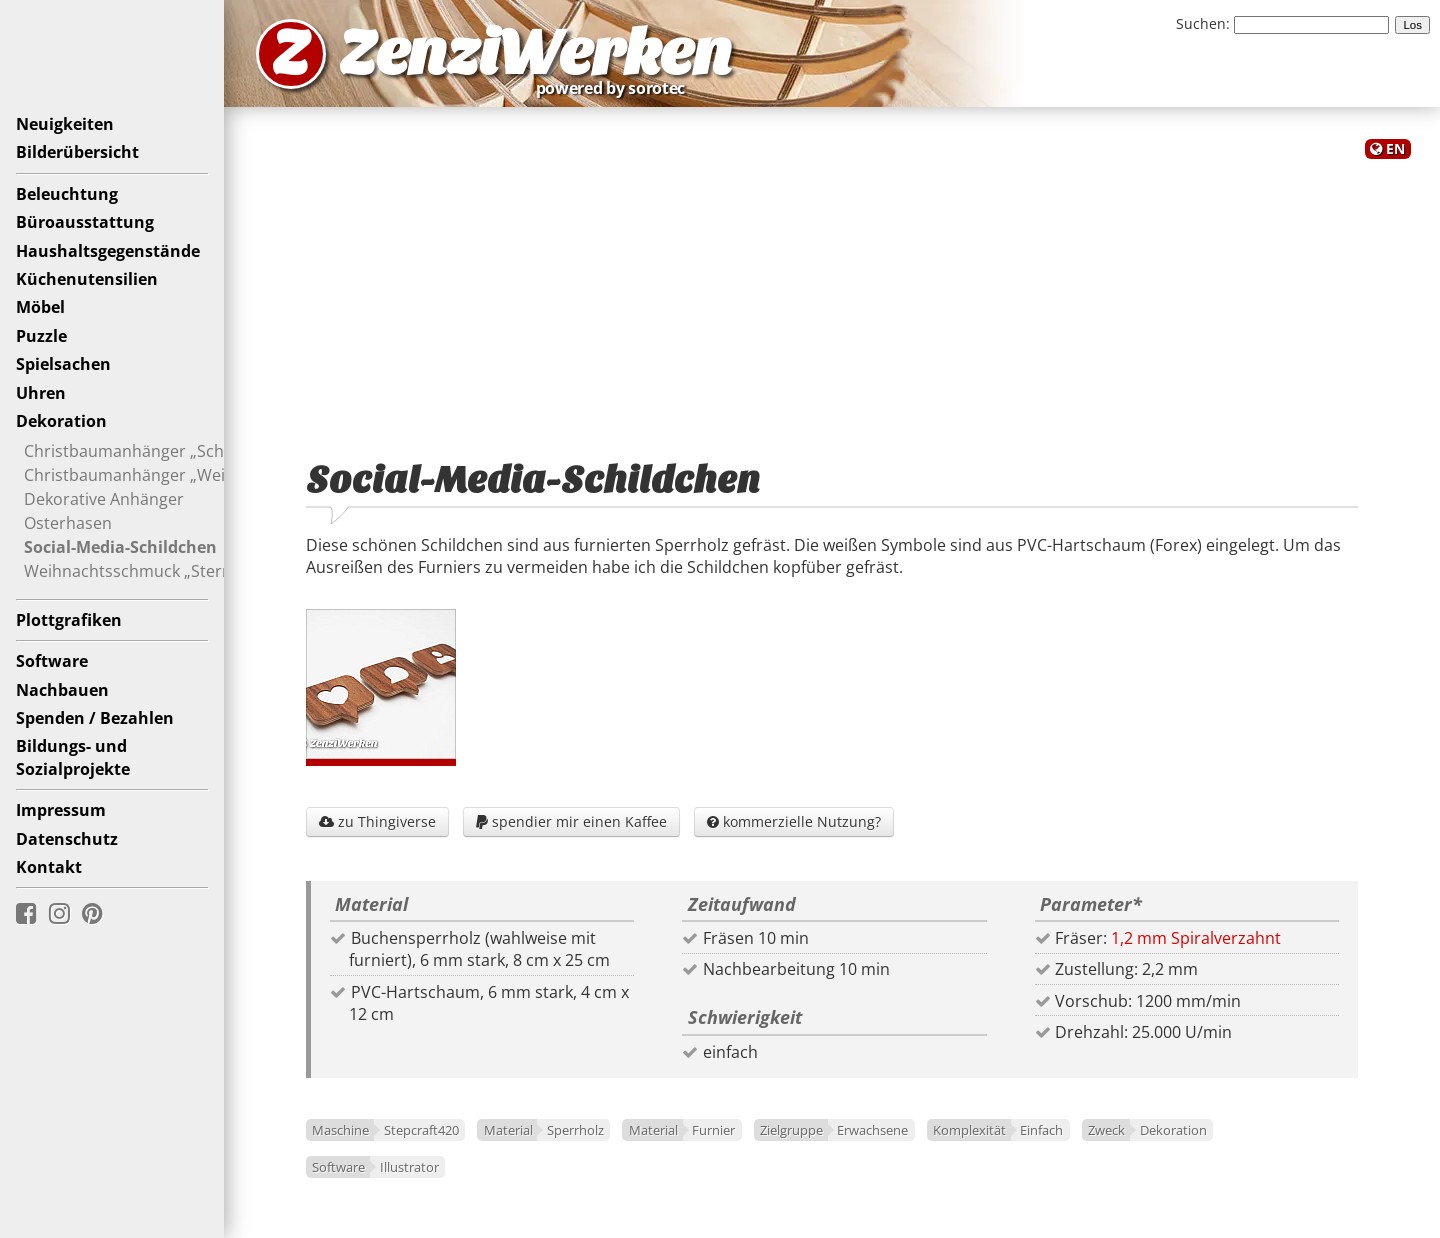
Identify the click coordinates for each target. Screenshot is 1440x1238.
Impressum (61, 810)
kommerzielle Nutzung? (794, 821)
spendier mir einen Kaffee (571, 821)
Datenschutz (67, 839)
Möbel (40, 307)
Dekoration (61, 421)
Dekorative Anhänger (104, 499)
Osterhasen (68, 523)
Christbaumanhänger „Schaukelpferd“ (167, 451)
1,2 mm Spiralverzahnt (1196, 938)
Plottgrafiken (69, 620)
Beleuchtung (67, 194)
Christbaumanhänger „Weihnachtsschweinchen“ (207, 475)
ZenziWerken (535, 53)
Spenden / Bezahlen (95, 718)
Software (52, 661)
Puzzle (41, 336)
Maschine (340, 1130)
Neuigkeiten (65, 124)
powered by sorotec (616, 88)
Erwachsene (872, 1130)
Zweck (1106, 1130)
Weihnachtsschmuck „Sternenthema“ (165, 571)
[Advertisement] (832, 298)
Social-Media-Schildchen (120, 547)
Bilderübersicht (77, 152)
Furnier (713, 1130)
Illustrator (409, 1167)
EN (1395, 148)
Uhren (41, 393)
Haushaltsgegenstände (108, 251)
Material (508, 1130)
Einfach (1041, 1130)
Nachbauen (62, 690)
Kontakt (49, 867)
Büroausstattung (85, 222)
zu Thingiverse (377, 821)
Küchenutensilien (87, 279)
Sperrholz (575, 1130)
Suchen (1201, 23)
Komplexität (969, 1130)
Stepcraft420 (421, 1130)
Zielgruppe (791, 1130)
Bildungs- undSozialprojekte (73, 757)
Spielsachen (63, 364)
